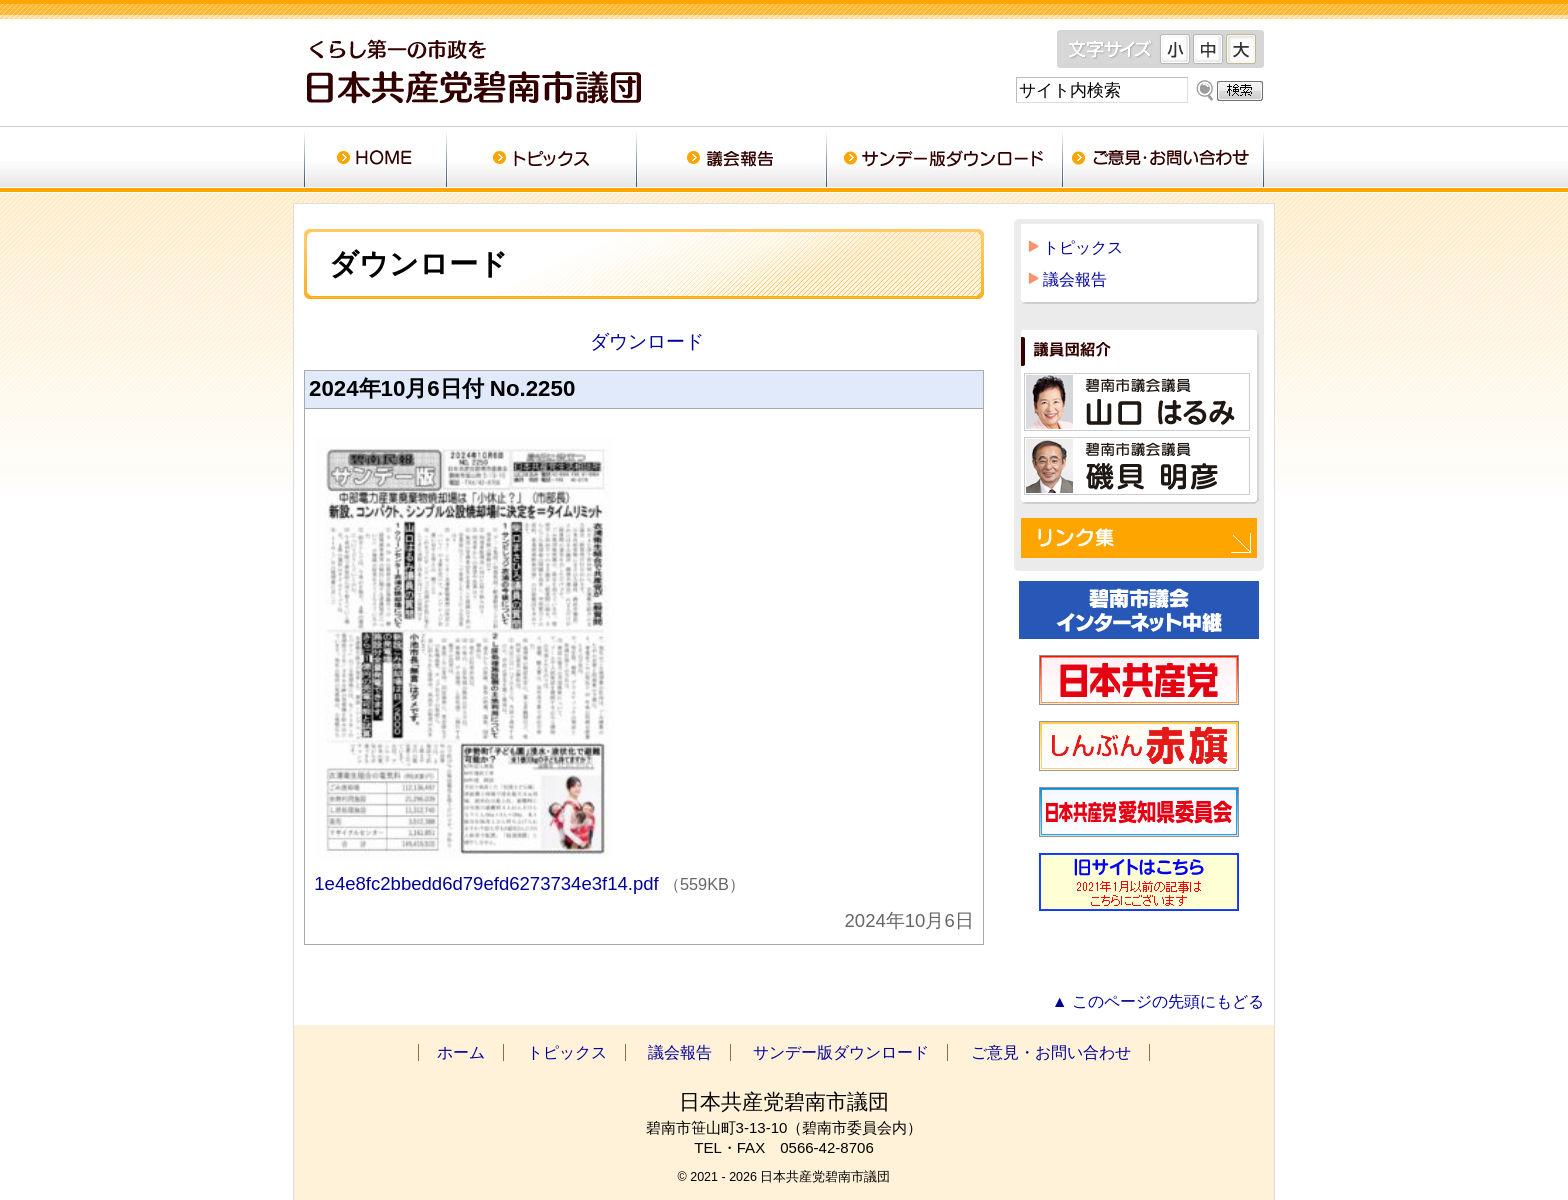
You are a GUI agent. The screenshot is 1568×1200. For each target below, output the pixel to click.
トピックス (541, 160)
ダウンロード (643, 341)
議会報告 (731, 160)
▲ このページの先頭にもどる (1158, 1001)
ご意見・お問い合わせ (1163, 160)
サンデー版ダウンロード (944, 160)
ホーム (375, 160)
